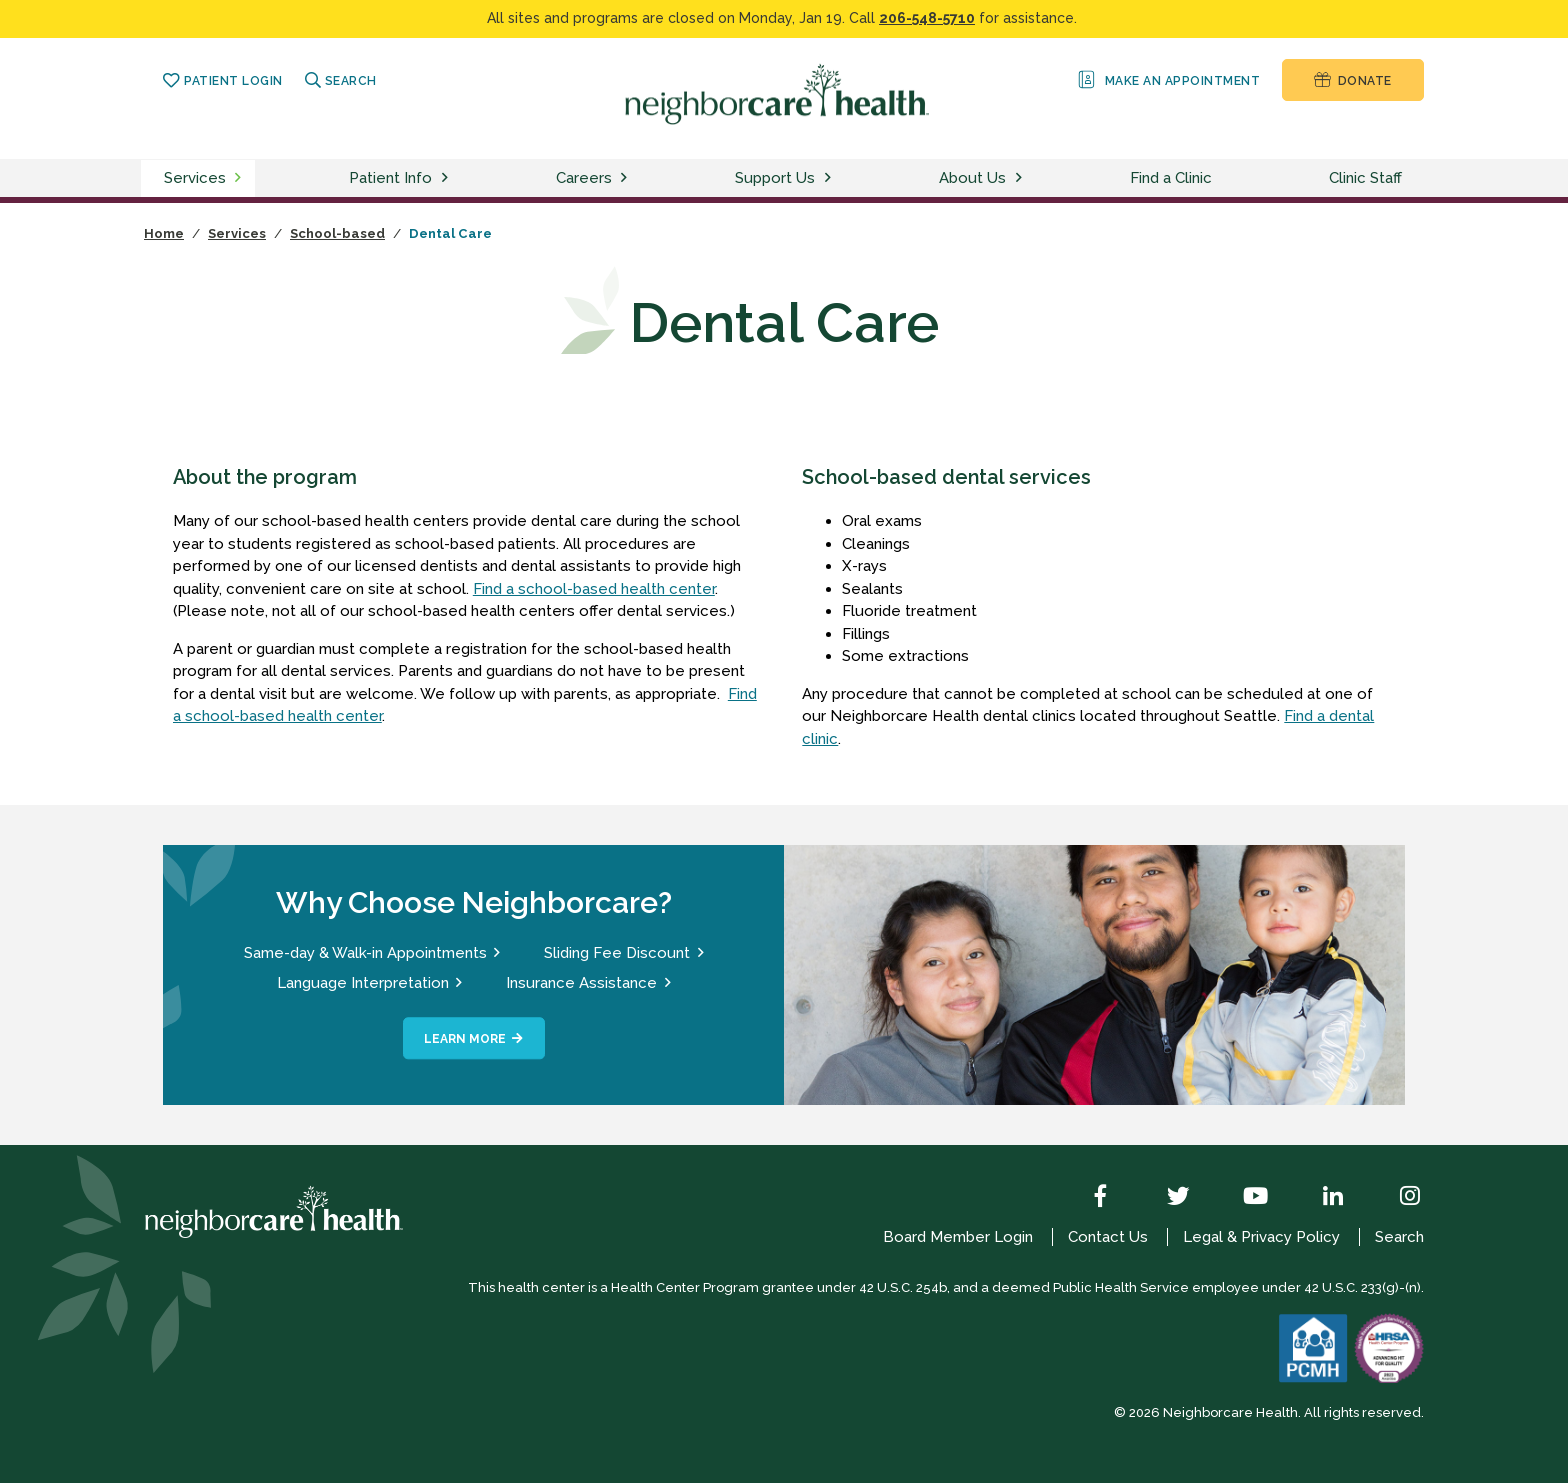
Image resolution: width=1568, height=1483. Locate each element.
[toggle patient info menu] (448, 178)
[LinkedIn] (1318, 1198)
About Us (972, 178)
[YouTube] (1241, 1198)
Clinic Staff (1365, 178)
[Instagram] (1395, 1198)
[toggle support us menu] (831, 178)
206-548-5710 (927, 18)
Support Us (775, 178)
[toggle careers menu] (627, 178)
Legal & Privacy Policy (1261, 1237)
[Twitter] (1164, 1198)
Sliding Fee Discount (617, 953)
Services (195, 178)
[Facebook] (1086, 1198)
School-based (337, 233)
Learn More (465, 1039)
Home (164, 233)
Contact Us (1108, 1237)
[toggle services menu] (241, 178)
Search (341, 81)
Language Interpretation (363, 983)
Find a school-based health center (594, 589)
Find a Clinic (1171, 178)
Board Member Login (958, 1237)
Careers (584, 178)
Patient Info (390, 178)
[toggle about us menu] (1022, 178)
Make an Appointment (1167, 79)
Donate (1352, 80)
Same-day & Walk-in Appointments (365, 953)
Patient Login (222, 81)
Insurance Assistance (581, 983)
